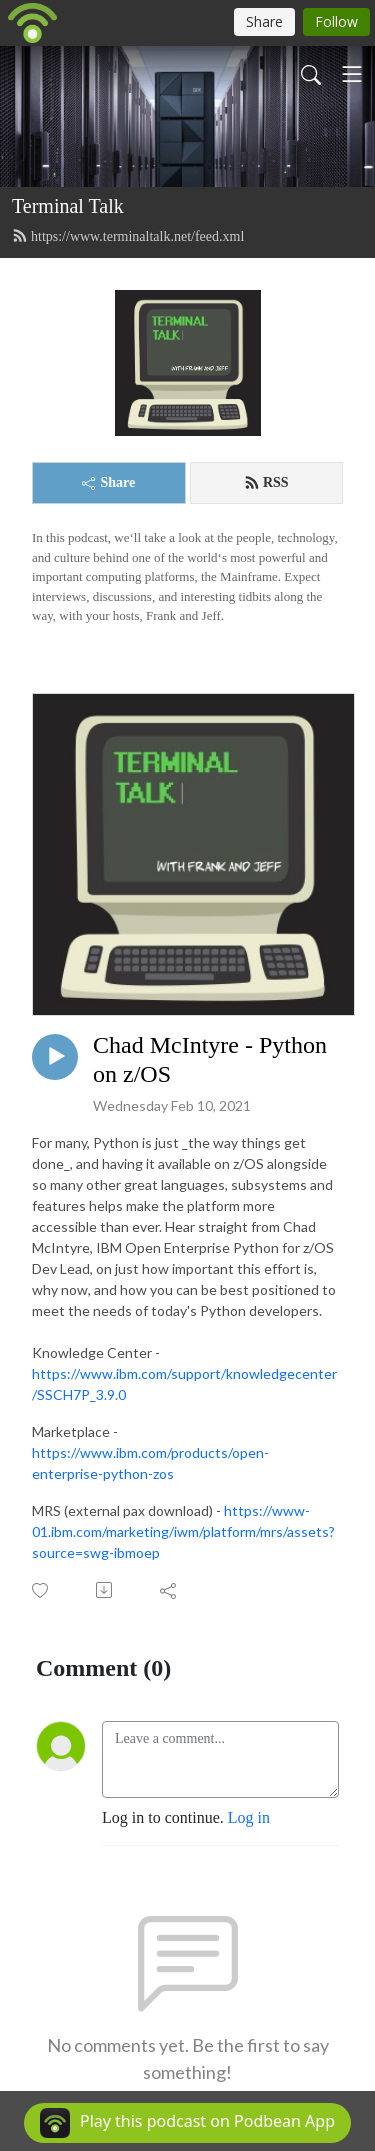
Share (108, 482)
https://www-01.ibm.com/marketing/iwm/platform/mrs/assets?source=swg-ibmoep (183, 1531)
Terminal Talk (68, 206)
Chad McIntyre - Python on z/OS (210, 1059)
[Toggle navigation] (352, 74)
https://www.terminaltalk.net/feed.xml (128, 236)
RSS (266, 483)
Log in (249, 1817)
